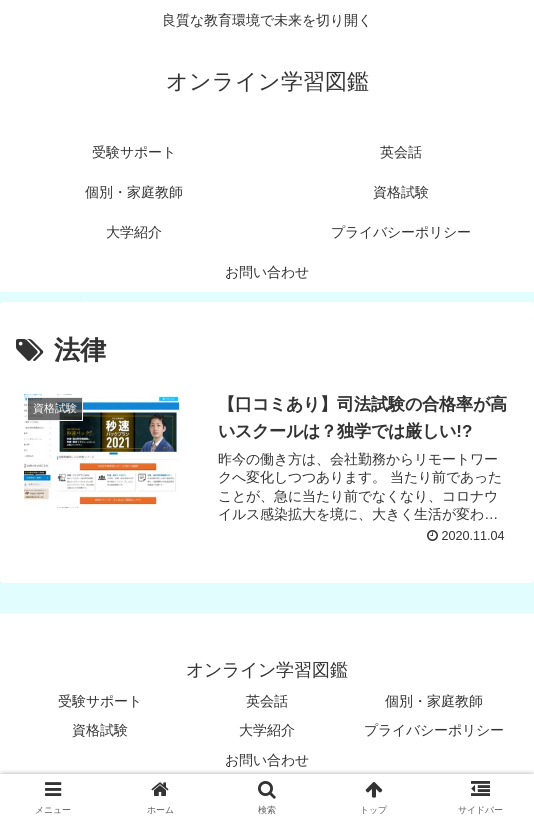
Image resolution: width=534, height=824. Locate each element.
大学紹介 (267, 730)
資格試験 (100, 730)
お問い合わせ (267, 760)
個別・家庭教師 (434, 701)
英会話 (267, 701)
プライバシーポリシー (434, 730)
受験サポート (100, 701)
